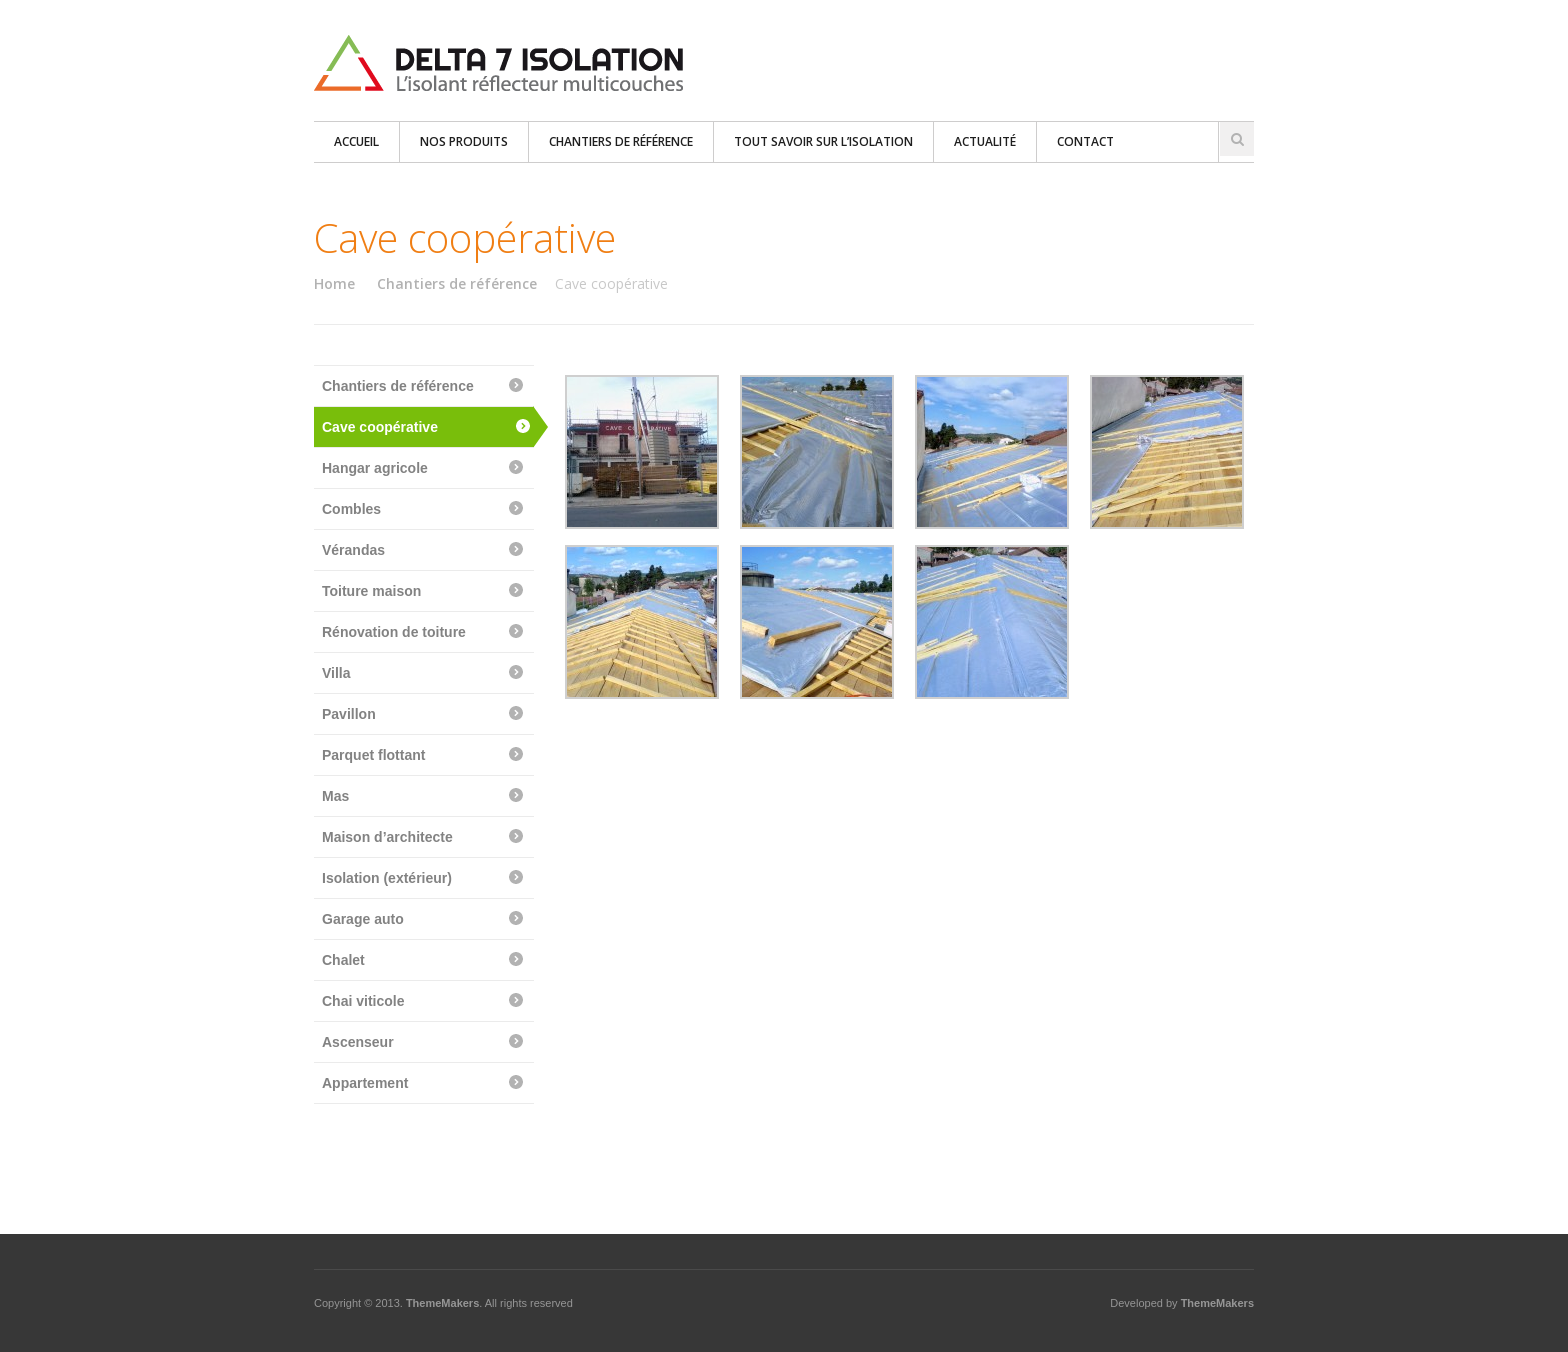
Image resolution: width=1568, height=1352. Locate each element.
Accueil (356, 141)
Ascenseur (358, 1042)
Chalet (343, 960)
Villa (336, 673)
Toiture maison (371, 591)
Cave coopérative (380, 427)
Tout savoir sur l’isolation (823, 141)
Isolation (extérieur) (387, 878)
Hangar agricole (375, 468)
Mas (335, 796)
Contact (1085, 141)
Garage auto (363, 919)
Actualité (985, 141)
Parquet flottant (373, 755)
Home (334, 283)
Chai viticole (363, 1001)
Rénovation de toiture (394, 632)
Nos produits (464, 141)
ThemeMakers (442, 1303)
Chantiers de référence (621, 141)
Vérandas (353, 550)
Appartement (365, 1083)
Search (1237, 139)
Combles (351, 509)
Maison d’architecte (387, 837)
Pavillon (349, 714)
